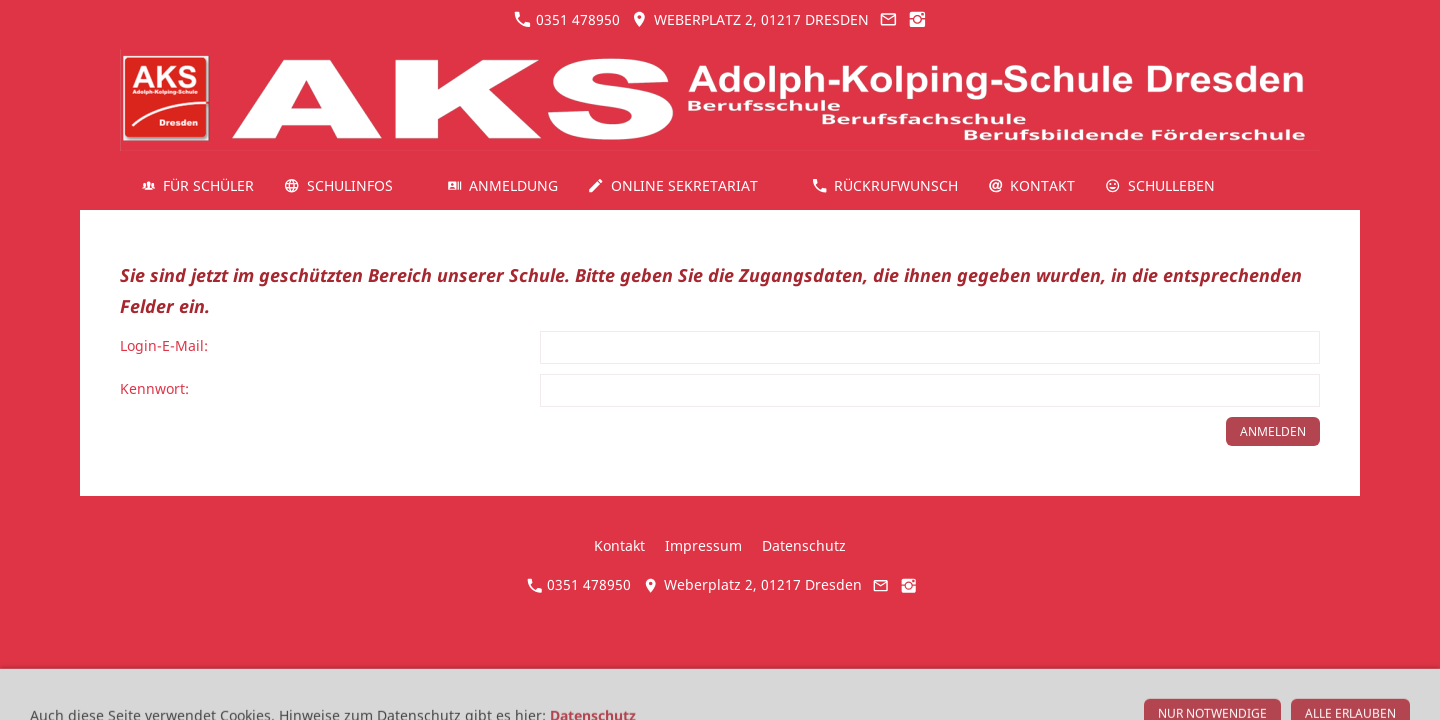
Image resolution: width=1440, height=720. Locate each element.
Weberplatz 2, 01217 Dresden (749, 19)
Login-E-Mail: (164, 345)
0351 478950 (567, 19)
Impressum (703, 545)
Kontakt (619, 545)
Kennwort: (154, 388)
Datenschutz (804, 545)
